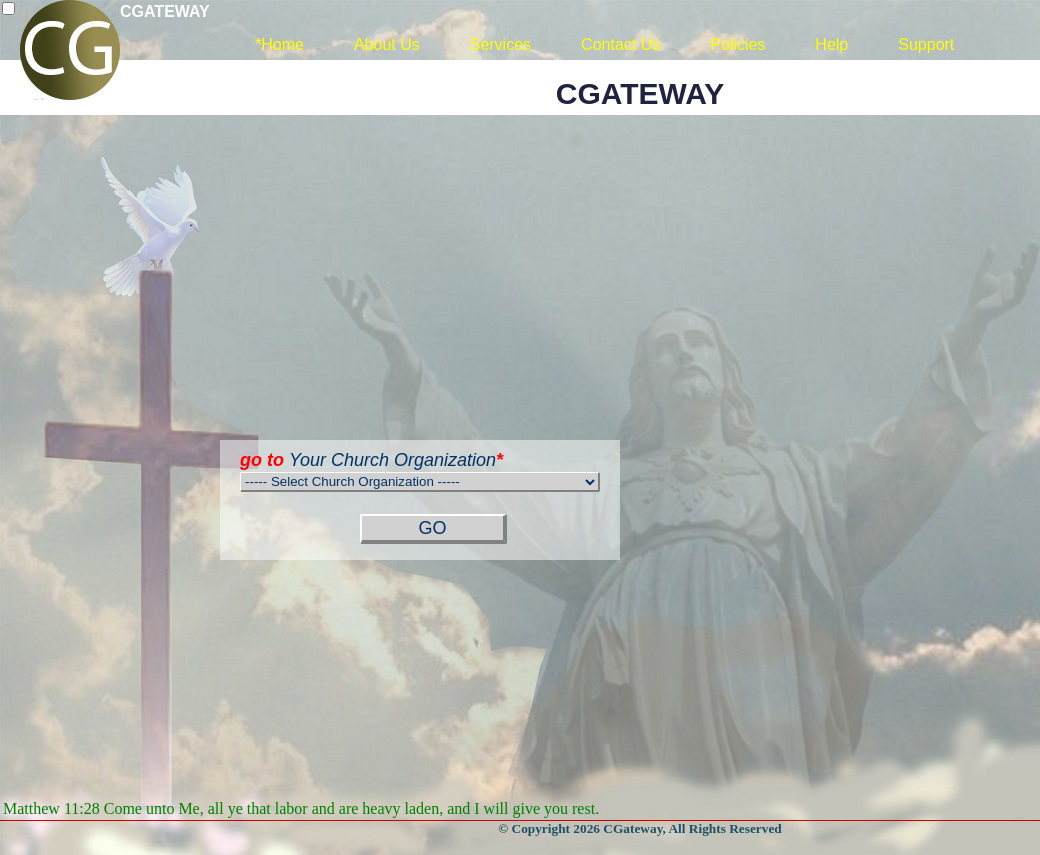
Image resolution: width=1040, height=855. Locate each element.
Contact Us (620, 44)
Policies (737, 44)
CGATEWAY (165, 11)
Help (831, 44)
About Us (387, 44)
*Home (279, 44)
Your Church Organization (371, 460)
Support (926, 44)
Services (500, 44)
